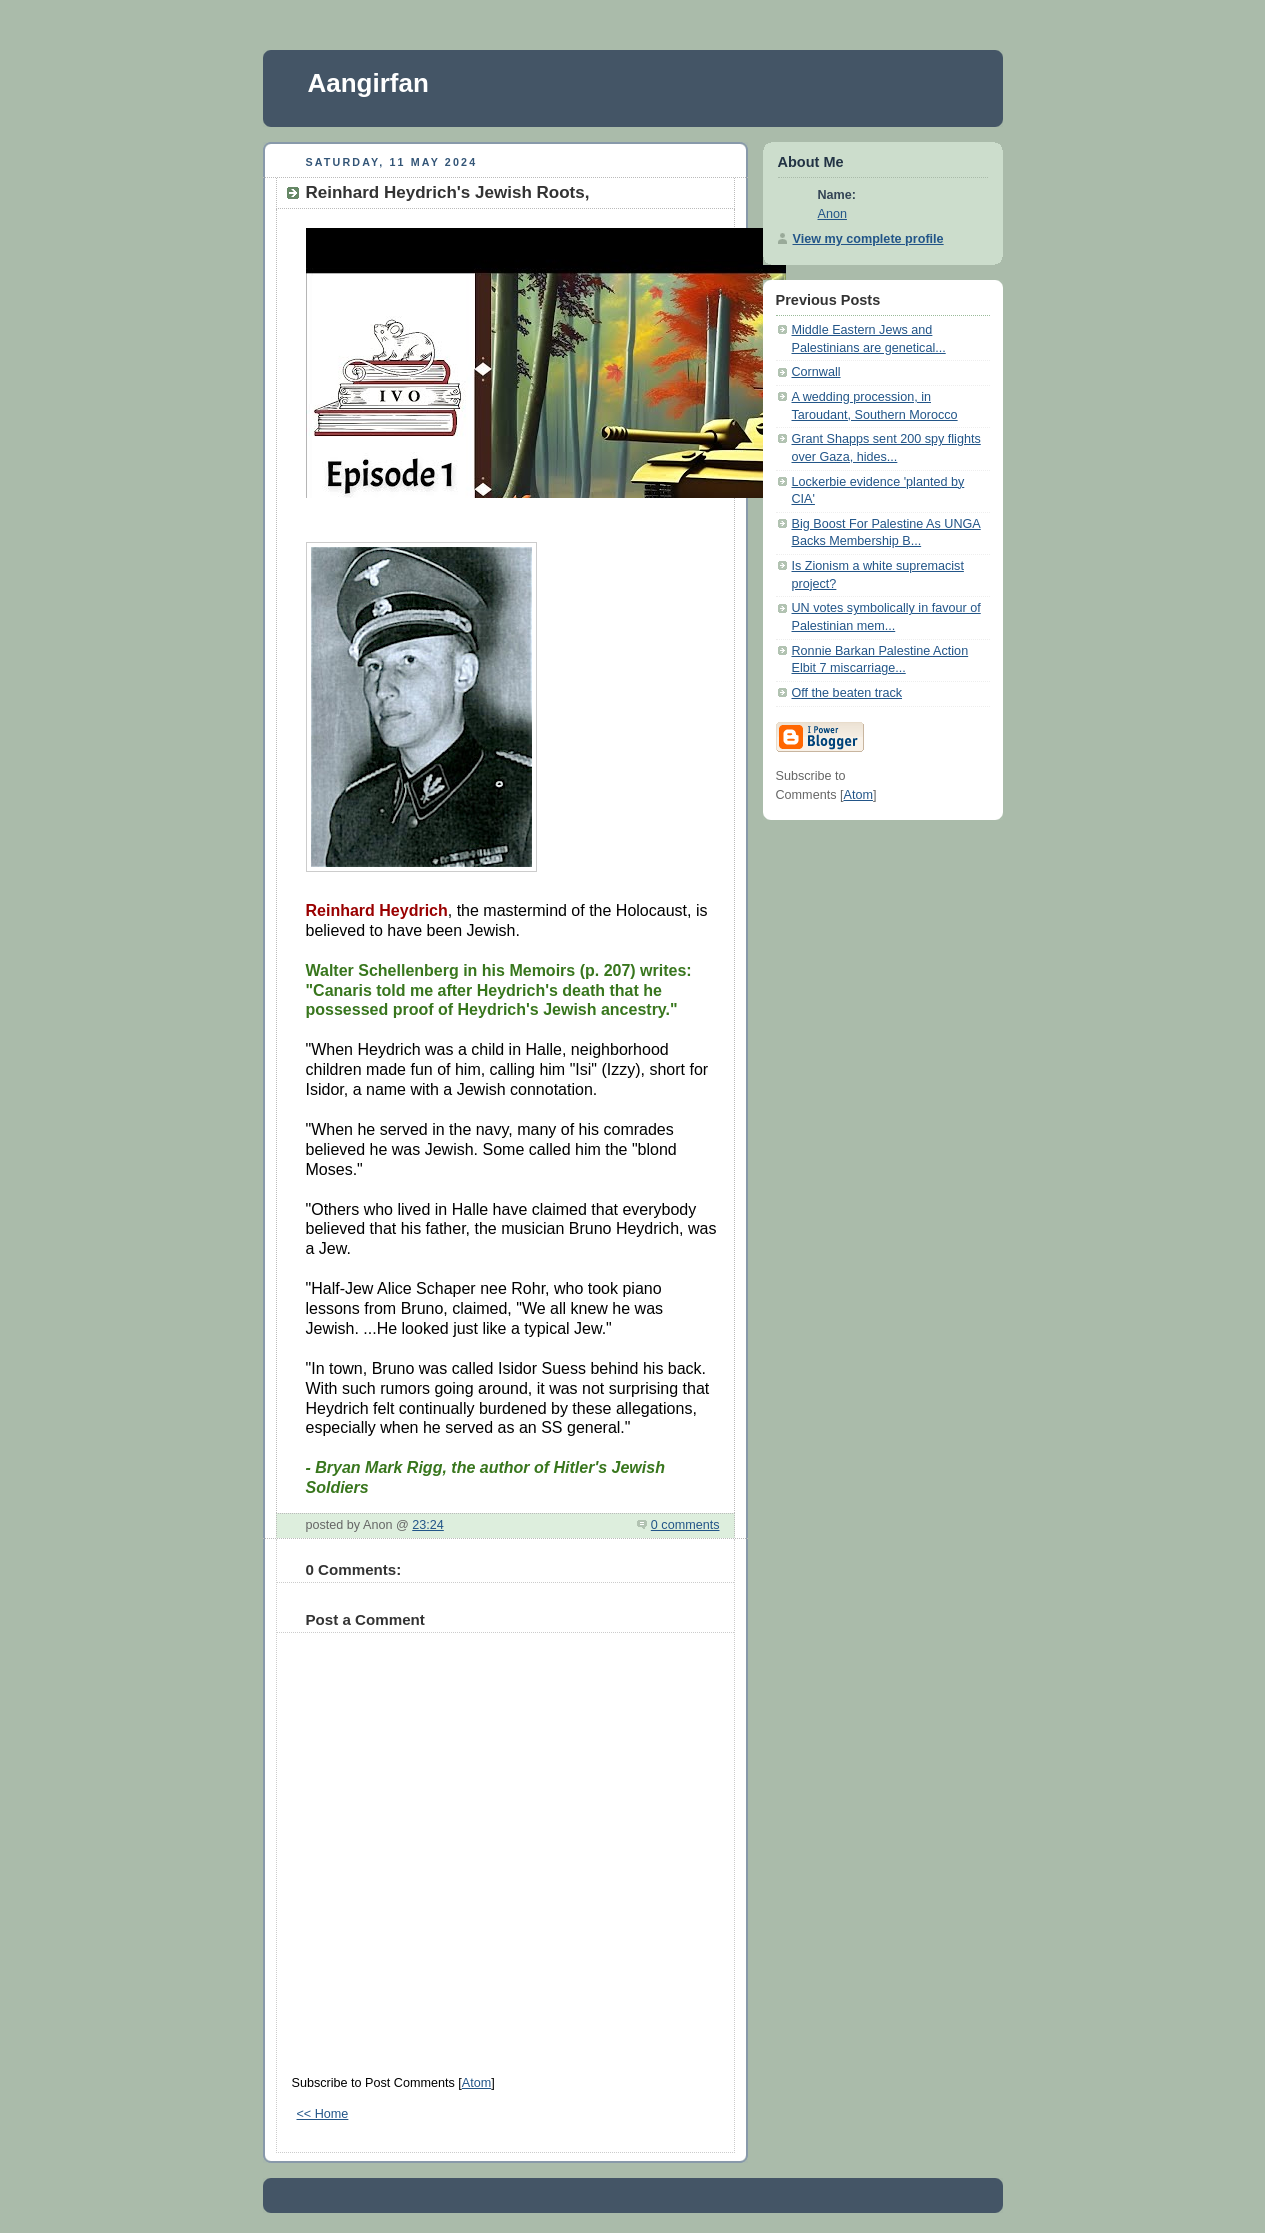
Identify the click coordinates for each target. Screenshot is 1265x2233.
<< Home (323, 2114)
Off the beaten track (847, 693)
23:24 (428, 1525)
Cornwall (816, 372)
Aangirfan (368, 83)
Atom (476, 2083)
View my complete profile (868, 239)
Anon (832, 214)
